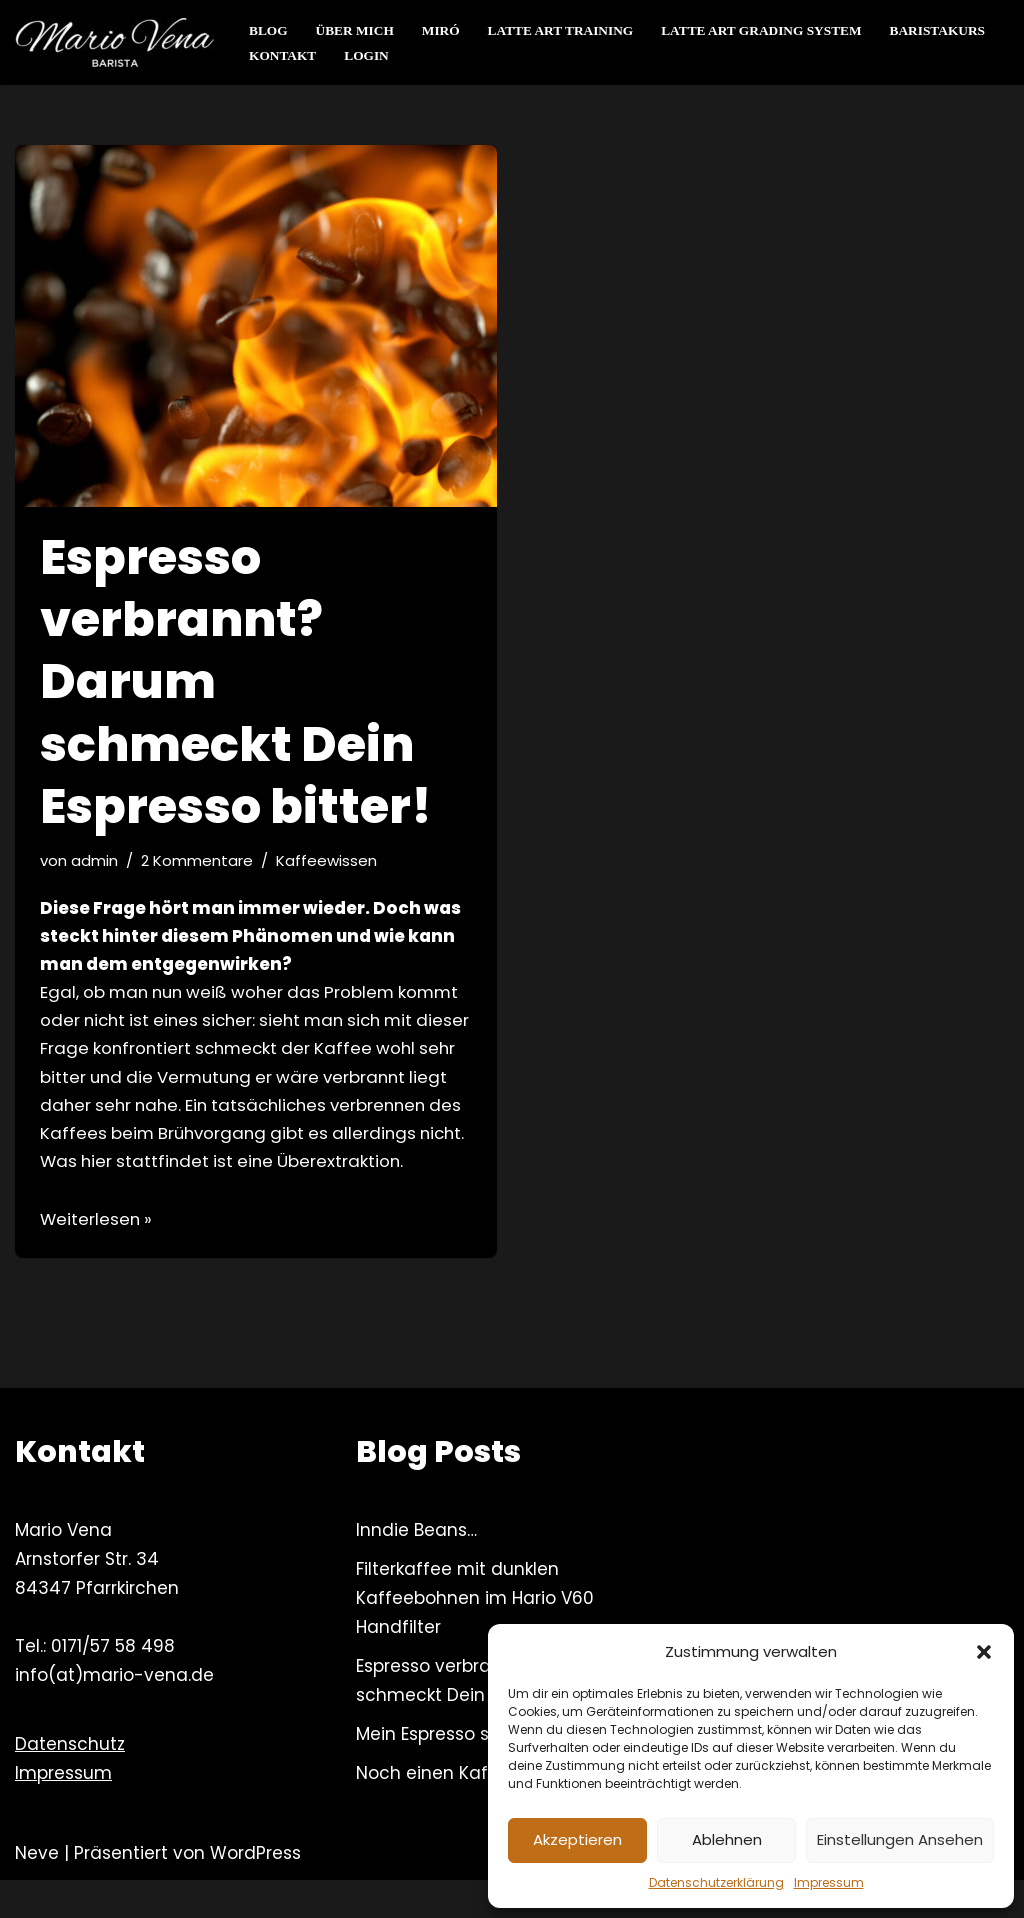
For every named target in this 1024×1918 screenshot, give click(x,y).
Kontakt (283, 55)
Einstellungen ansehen (900, 1839)
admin (95, 860)
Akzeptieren (577, 1839)
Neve (37, 1891)
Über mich (356, 30)
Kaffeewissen (329, 860)
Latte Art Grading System (769, 30)
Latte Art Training (564, 30)
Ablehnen (727, 1839)
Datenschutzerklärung (716, 1882)
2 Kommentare (198, 860)
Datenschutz (70, 1781)
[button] (984, 1652)
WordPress (255, 1891)
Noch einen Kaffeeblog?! (462, 1810)
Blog (268, 30)
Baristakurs (947, 30)
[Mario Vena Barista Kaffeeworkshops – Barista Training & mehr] (115, 42)
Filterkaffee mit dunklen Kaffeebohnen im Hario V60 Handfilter (475, 1636)
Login (367, 55)
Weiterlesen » (97, 1256)
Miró (443, 30)
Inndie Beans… (416, 1568)
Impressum (829, 1882)
